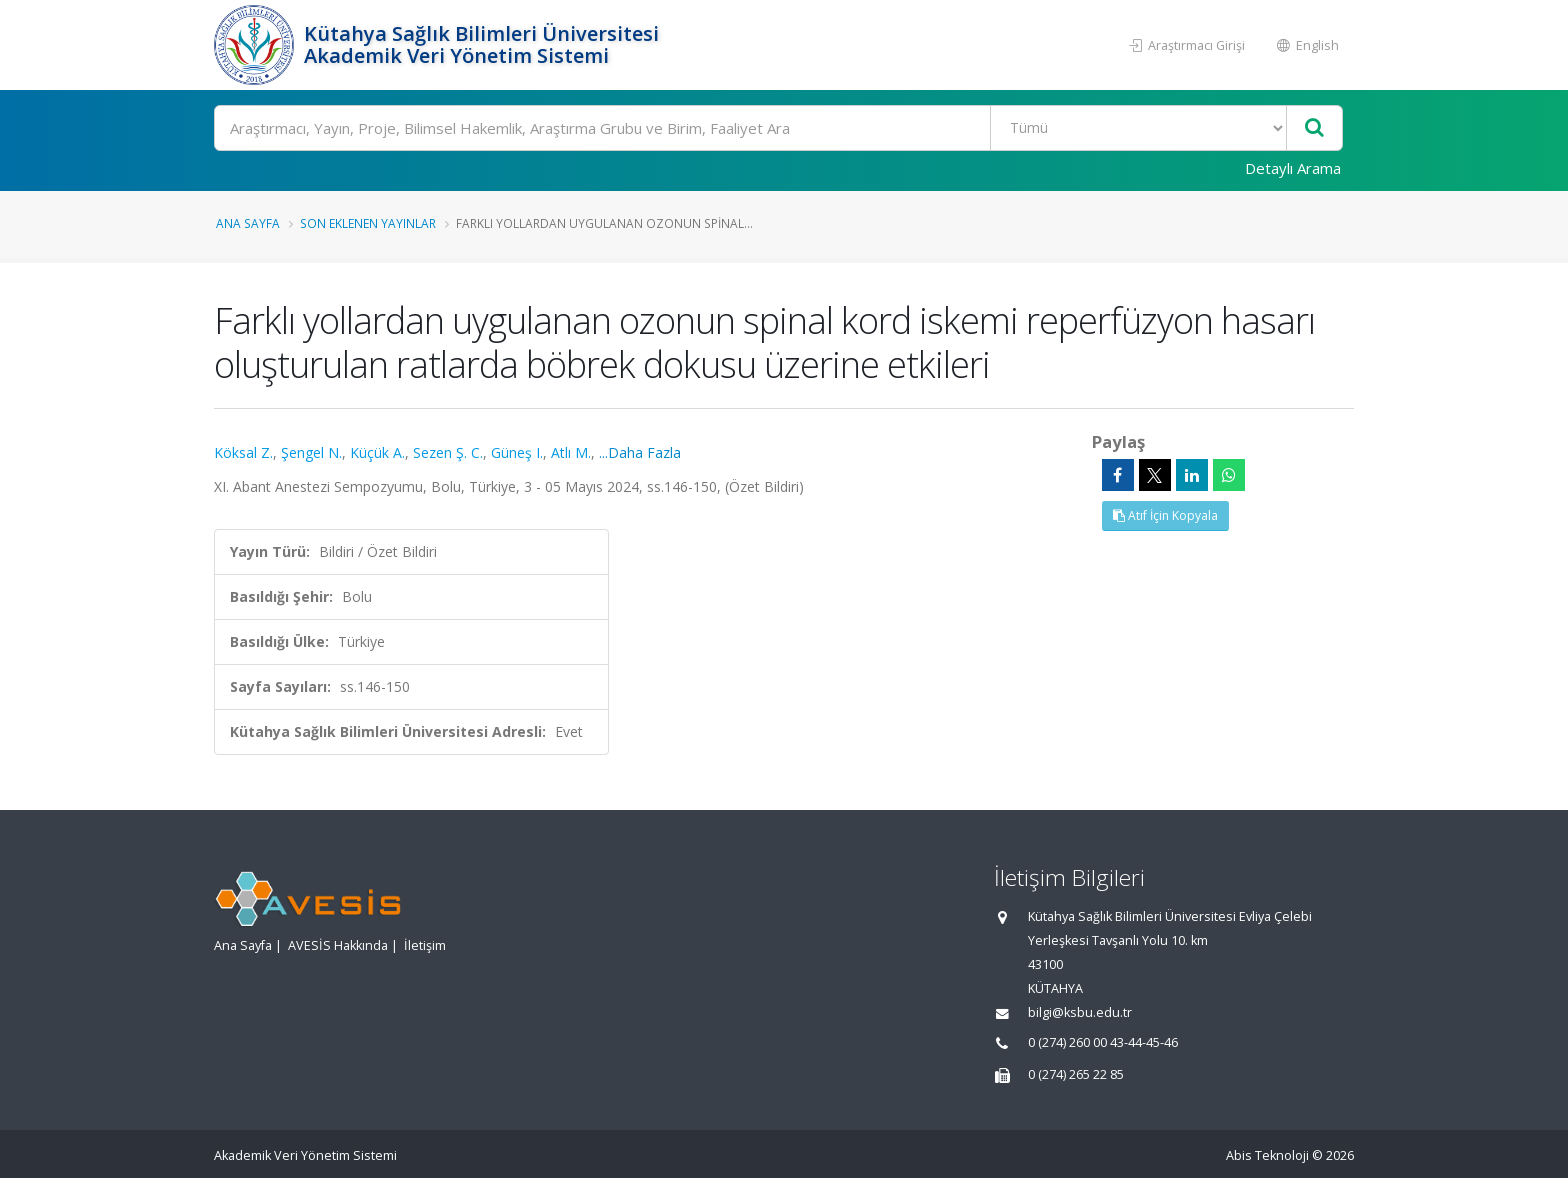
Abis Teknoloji (1267, 1155)
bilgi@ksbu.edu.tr (1080, 1012)
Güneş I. (517, 452)
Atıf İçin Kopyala (1165, 515)
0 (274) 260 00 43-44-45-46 (1103, 1042)
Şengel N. (311, 452)
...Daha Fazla (640, 452)
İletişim (425, 945)
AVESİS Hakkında (338, 945)
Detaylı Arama (1293, 168)
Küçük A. (377, 452)
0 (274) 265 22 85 (1076, 1074)
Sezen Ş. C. (448, 452)
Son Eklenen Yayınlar (368, 223)
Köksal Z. (243, 452)
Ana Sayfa (248, 223)
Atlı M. (571, 452)
